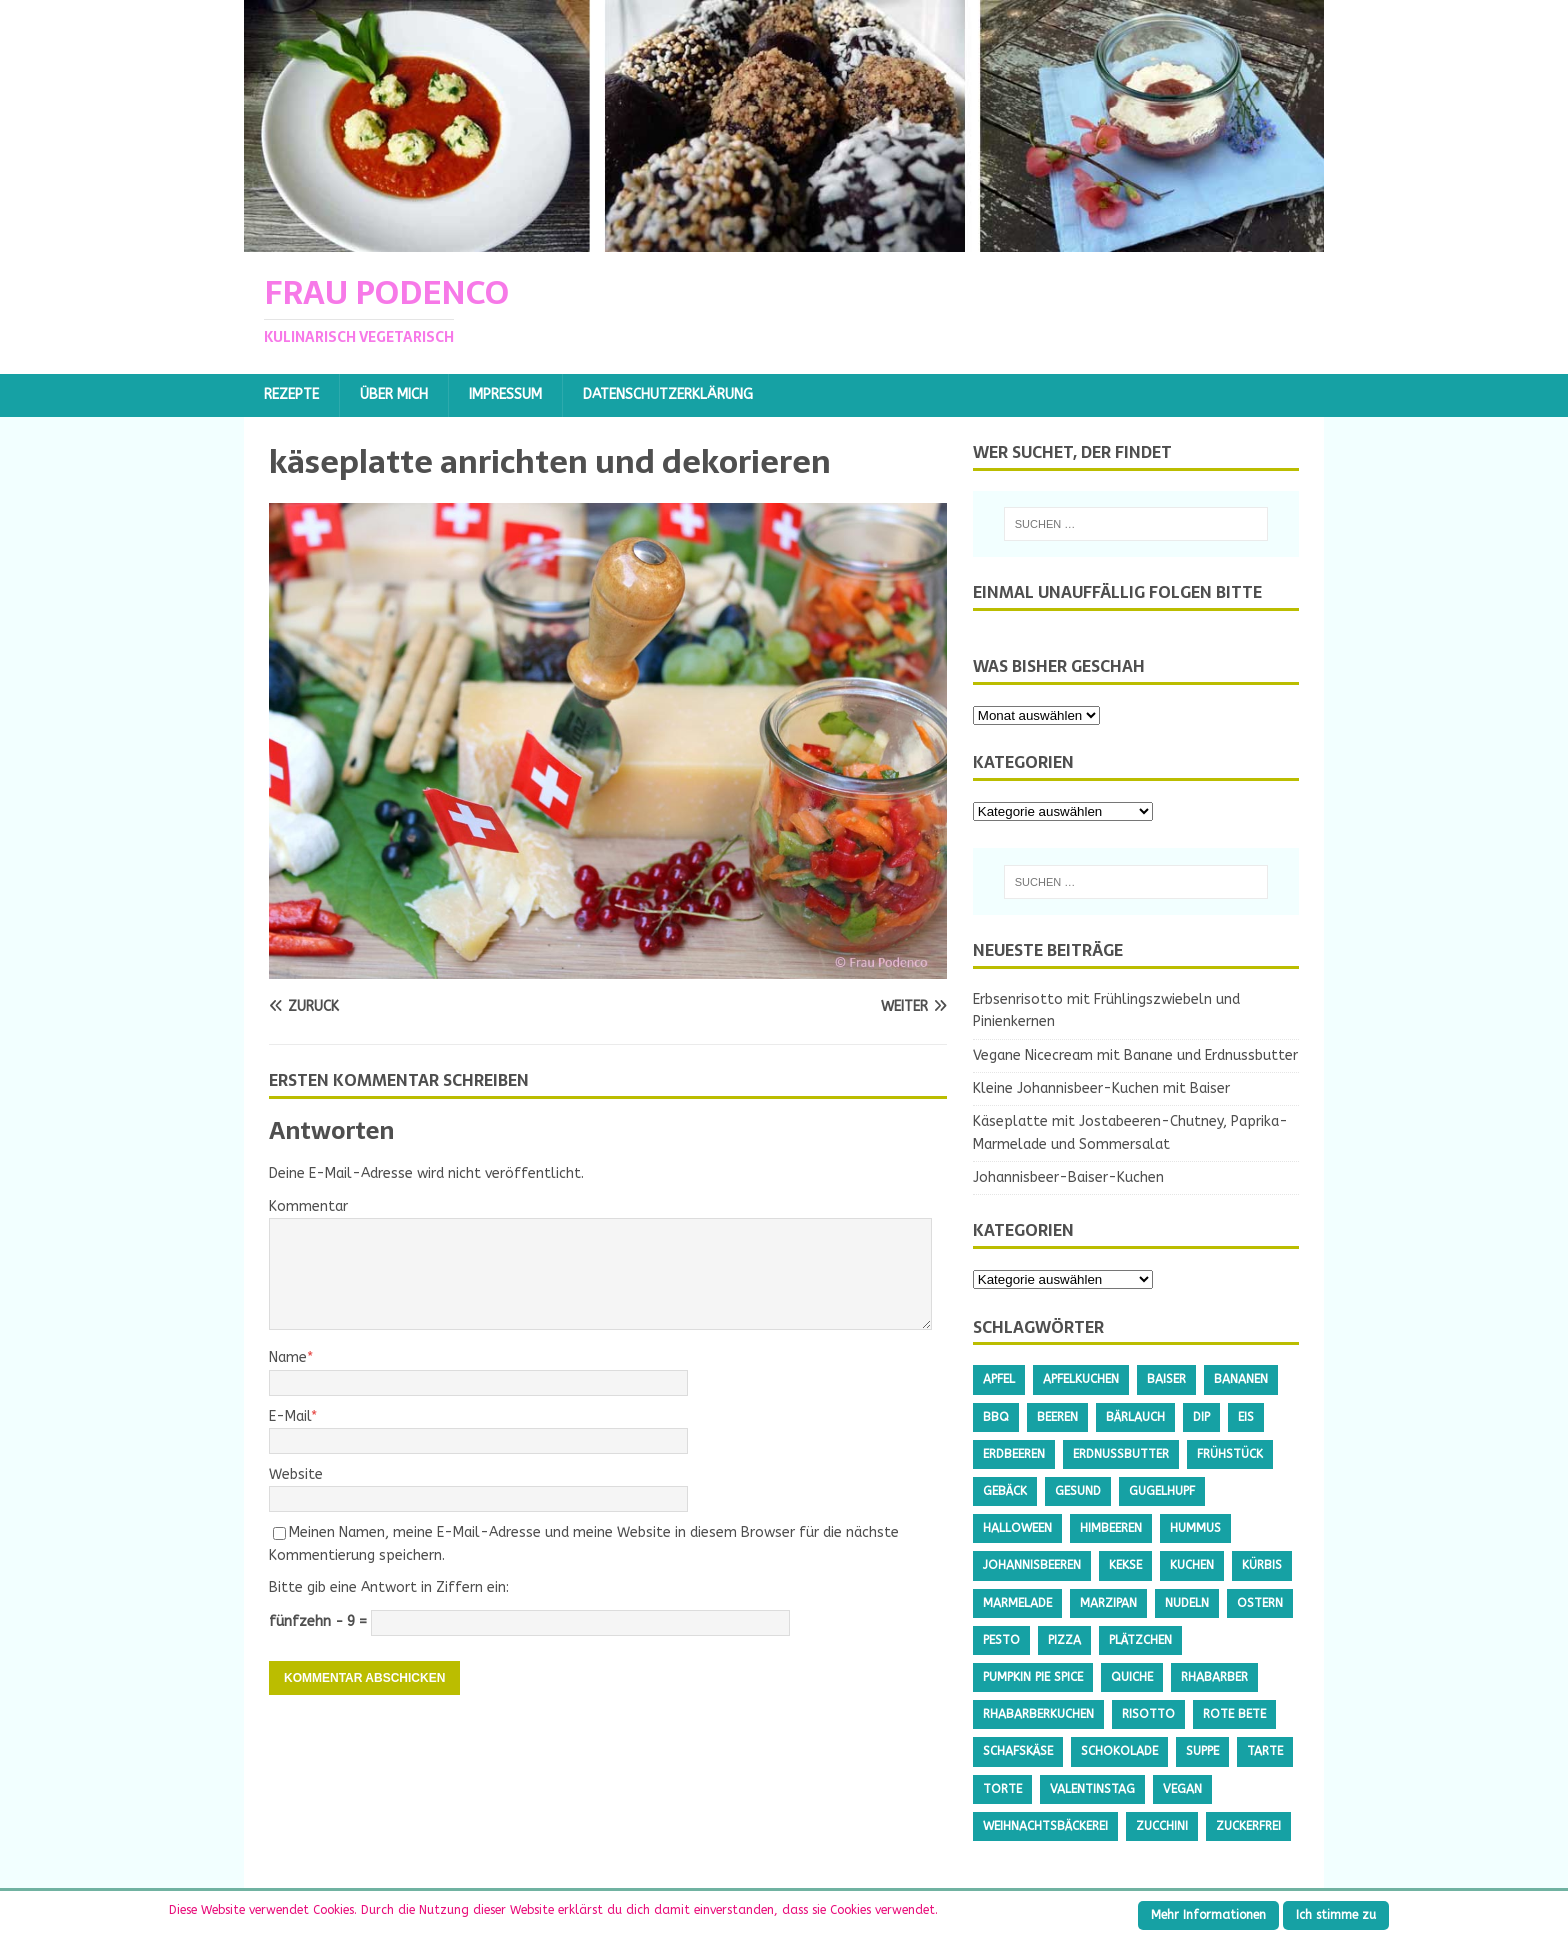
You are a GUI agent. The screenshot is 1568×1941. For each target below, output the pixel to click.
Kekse (1125, 1565)
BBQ (996, 1417)
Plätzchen (1140, 1640)
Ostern (1260, 1603)
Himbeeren (1111, 1528)
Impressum (505, 394)
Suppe (1202, 1751)
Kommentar (308, 1206)
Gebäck (1005, 1491)
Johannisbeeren (1032, 1565)
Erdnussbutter (1121, 1454)
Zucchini (1162, 1826)
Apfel (999, 1379)
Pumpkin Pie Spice (1033, 1677)
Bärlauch (1135, 1417)
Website (296, 1474)
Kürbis (1262, 1565)
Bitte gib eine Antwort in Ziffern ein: (389, 1587)
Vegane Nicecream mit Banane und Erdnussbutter (1135, 1055)
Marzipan (1108, 1603)
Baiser (1166, 1379)
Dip (1201, 1417)
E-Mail (290, 1416)
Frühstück (1230, 1454)
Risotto (1148, 1714)
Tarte (1265, 1751)
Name (288, 1357)
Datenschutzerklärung (668, 394)
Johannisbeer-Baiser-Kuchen (1068, 1177)
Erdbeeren (1014, 1454)
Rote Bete (1234, 1714)
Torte (1002, 1789)
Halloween (1017, 1528)
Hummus (1195, 1528)
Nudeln (1187, 1603)
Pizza (1064, 1640)
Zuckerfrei (1248, 1826)
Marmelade (1017, 1603)
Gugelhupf (1162, 1491)
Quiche (1132, 1677)
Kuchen (1192, 1565)
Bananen (1241, 1379)
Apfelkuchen (1081, 1379)
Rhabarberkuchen (1038, 1714)
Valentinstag (1092, 1789)
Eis (1246, 1417)
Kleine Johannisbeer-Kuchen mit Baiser (1101, 1088)
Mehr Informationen (1208, 1915)
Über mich (394, 394)
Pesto (1001, 1640)
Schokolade (1119, 1751)
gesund (1078, 1491)
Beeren (1057, 1417)
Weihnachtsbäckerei (1045, 1826)
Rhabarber (1214, 1677)
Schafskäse (1018, 1751)
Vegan (1182, 1789)
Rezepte (291, 394)
